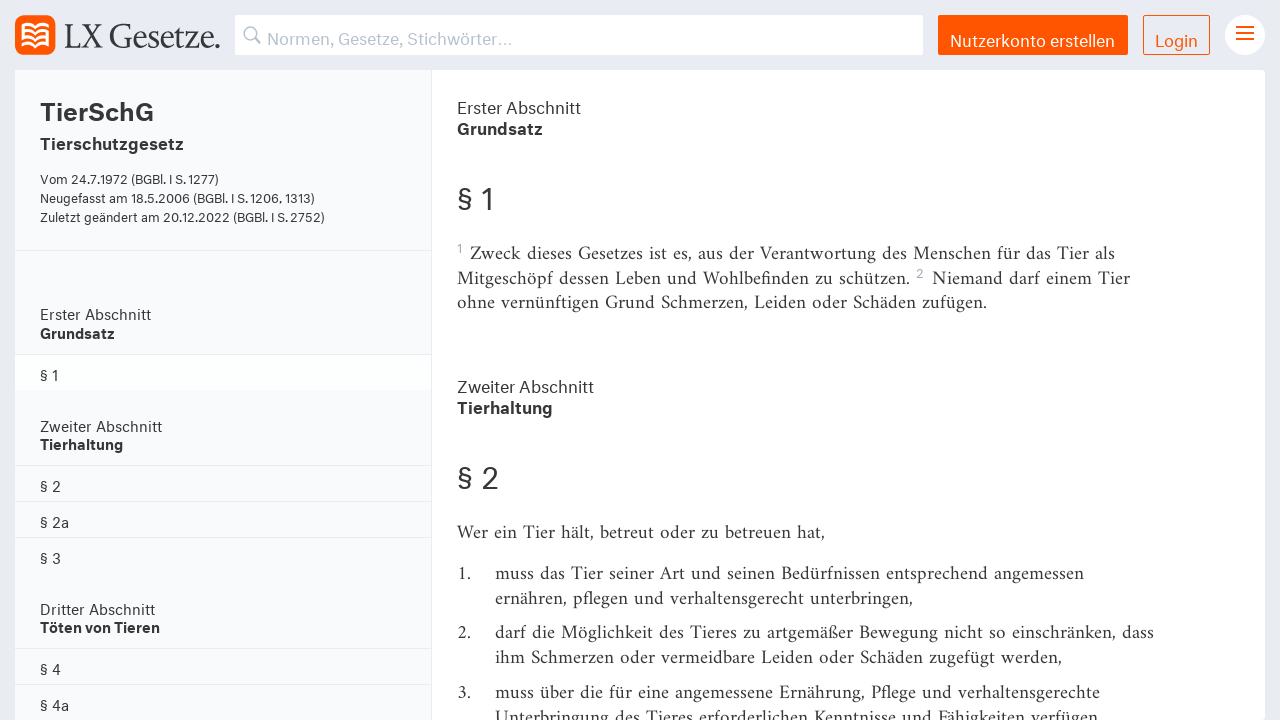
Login (1176, 37)
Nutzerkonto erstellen (1032, 37)
